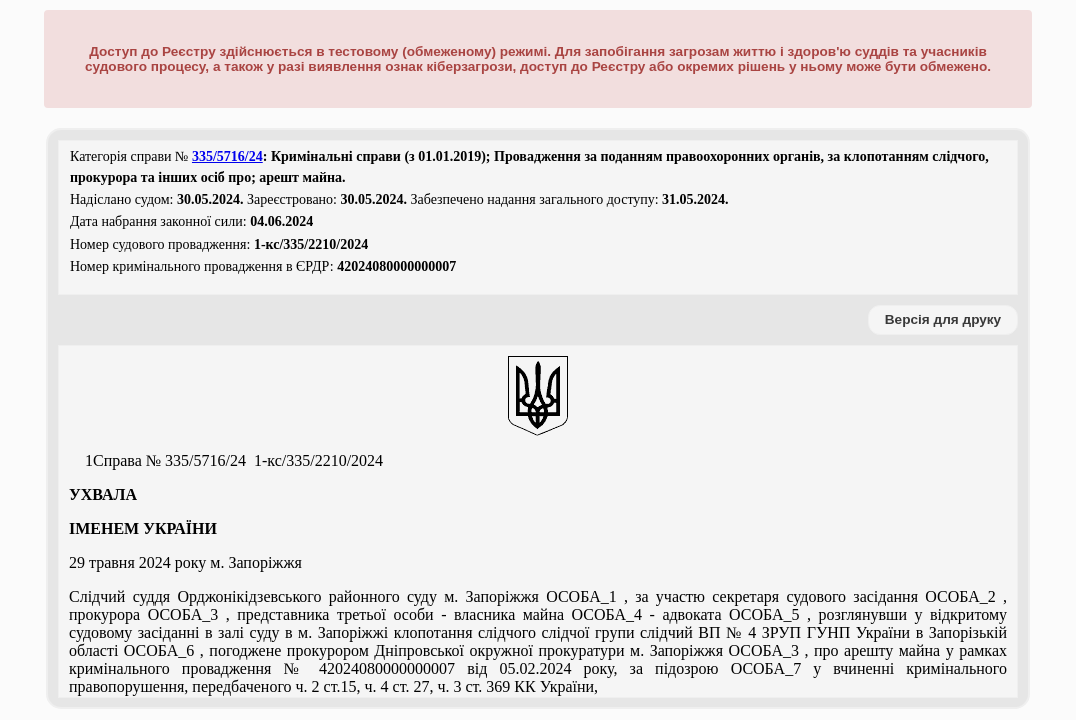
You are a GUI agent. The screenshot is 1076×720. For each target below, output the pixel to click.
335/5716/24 (227, 156)
